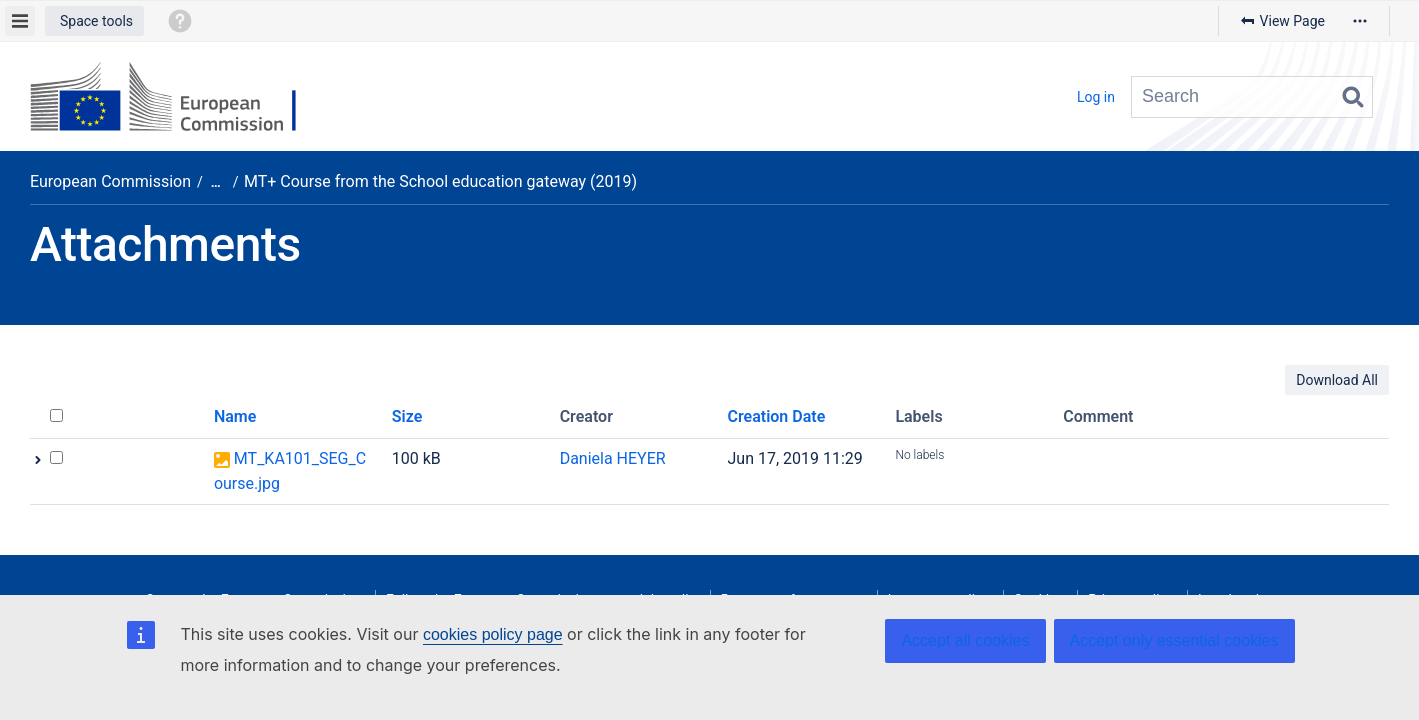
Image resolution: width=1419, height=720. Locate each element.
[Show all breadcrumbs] (216, 182)
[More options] (1360, 21)
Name (235, 416)
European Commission (110, 181)
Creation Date (777, 416)
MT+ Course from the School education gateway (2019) (440, 181)
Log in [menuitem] (1096, 97)
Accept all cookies (965, 640)
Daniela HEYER (613, 458)
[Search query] (1252, 97)
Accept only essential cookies (1174, 640)
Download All (1337, 380)
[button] (94, 21)
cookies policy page (493, 634)
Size (407, 416)
